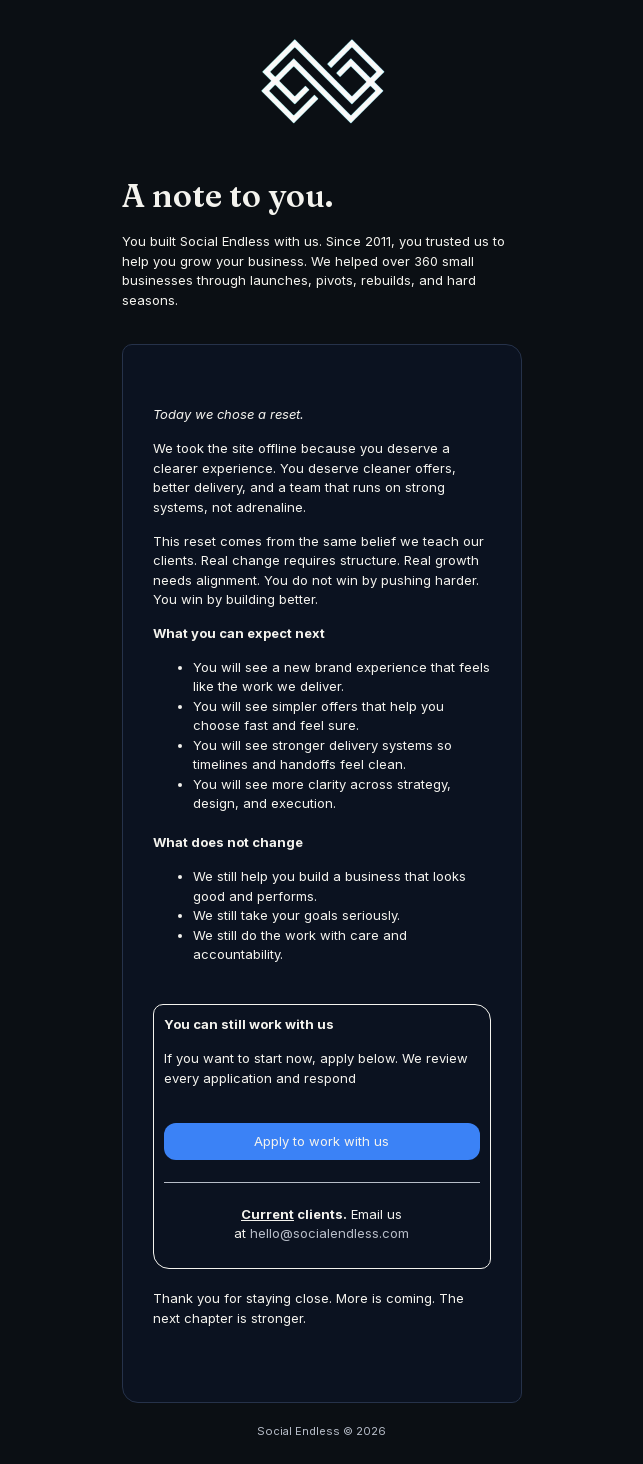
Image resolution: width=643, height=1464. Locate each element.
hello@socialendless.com (329, 1233)
